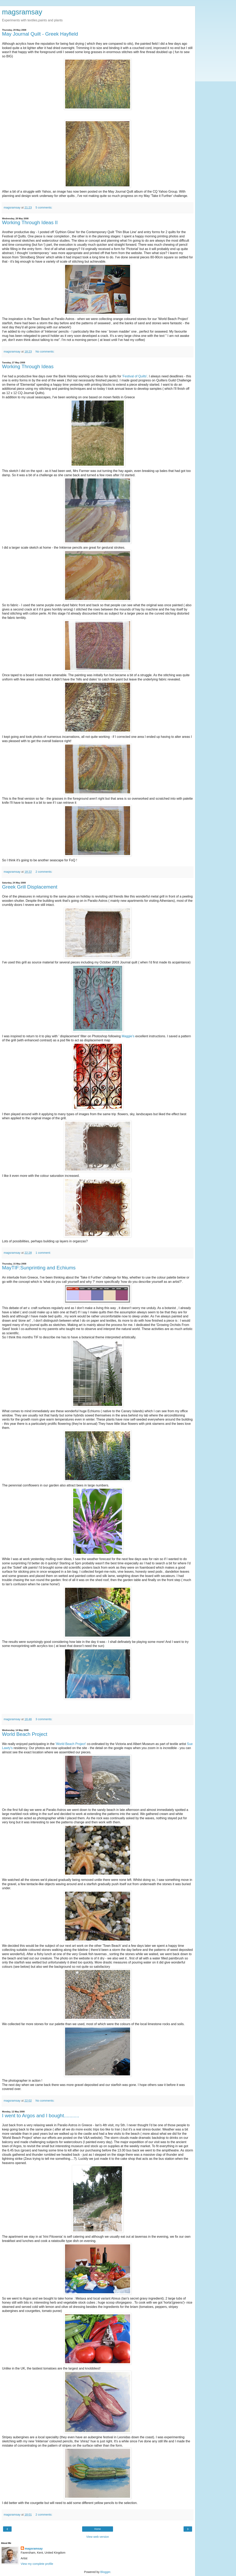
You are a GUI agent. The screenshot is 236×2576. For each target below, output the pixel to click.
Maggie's (128, 1036)
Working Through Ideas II (30, 222)
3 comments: (44, 1719)
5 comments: (44, 207)
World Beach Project (24, 1734)
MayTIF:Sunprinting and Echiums (39, 1267)
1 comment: (43, 1252)
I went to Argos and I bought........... (40, 2115)
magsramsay (22, 12)
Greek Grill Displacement (29, 887)
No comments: (45, 351)
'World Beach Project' (71, 1744)
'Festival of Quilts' (134, 376)
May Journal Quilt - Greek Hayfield (40, 34)
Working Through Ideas (27, 366)
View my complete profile (37, 2563)
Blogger (105, 2572)
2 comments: (44, 871)
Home (97, 2529)
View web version (97, 2536)
